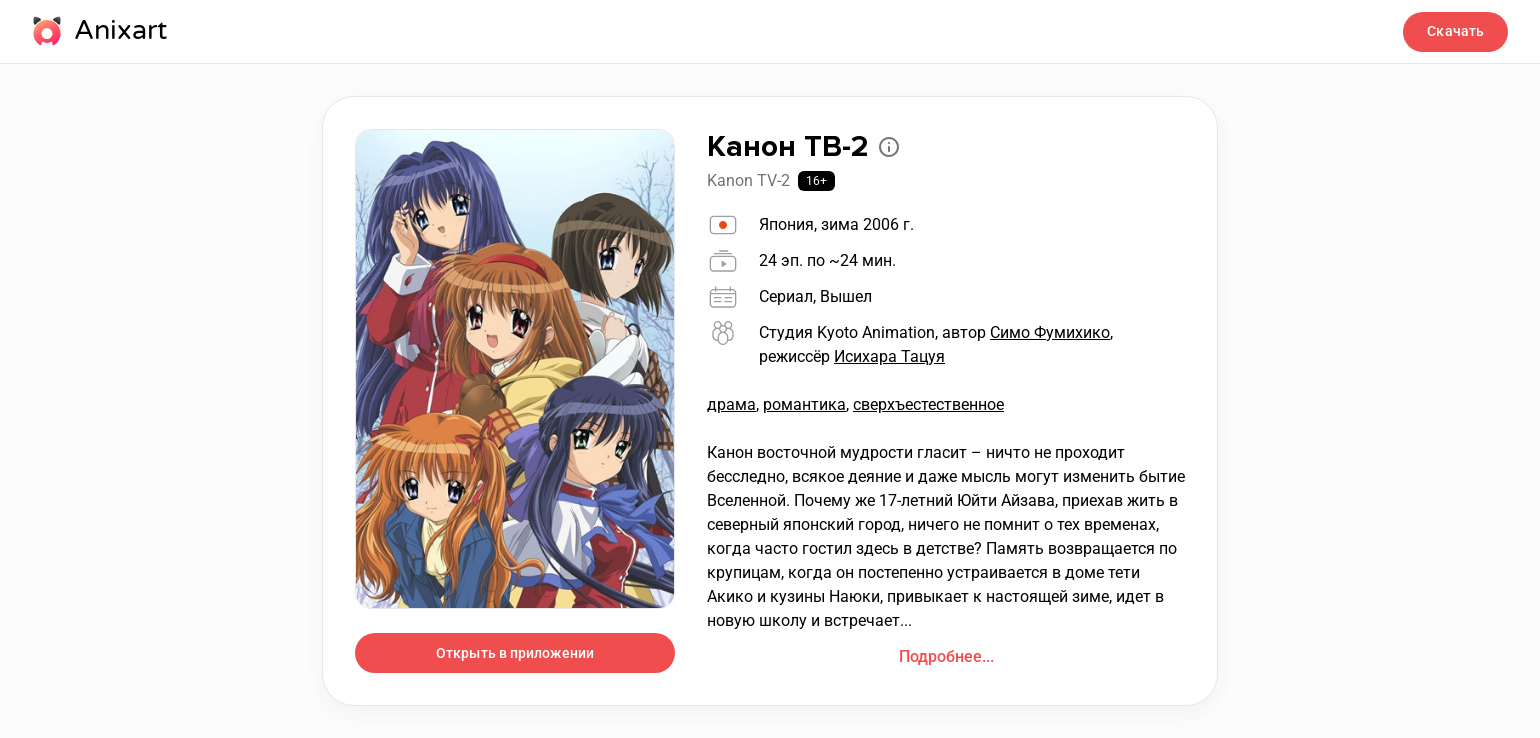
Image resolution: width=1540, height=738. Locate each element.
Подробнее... (946, 656)
